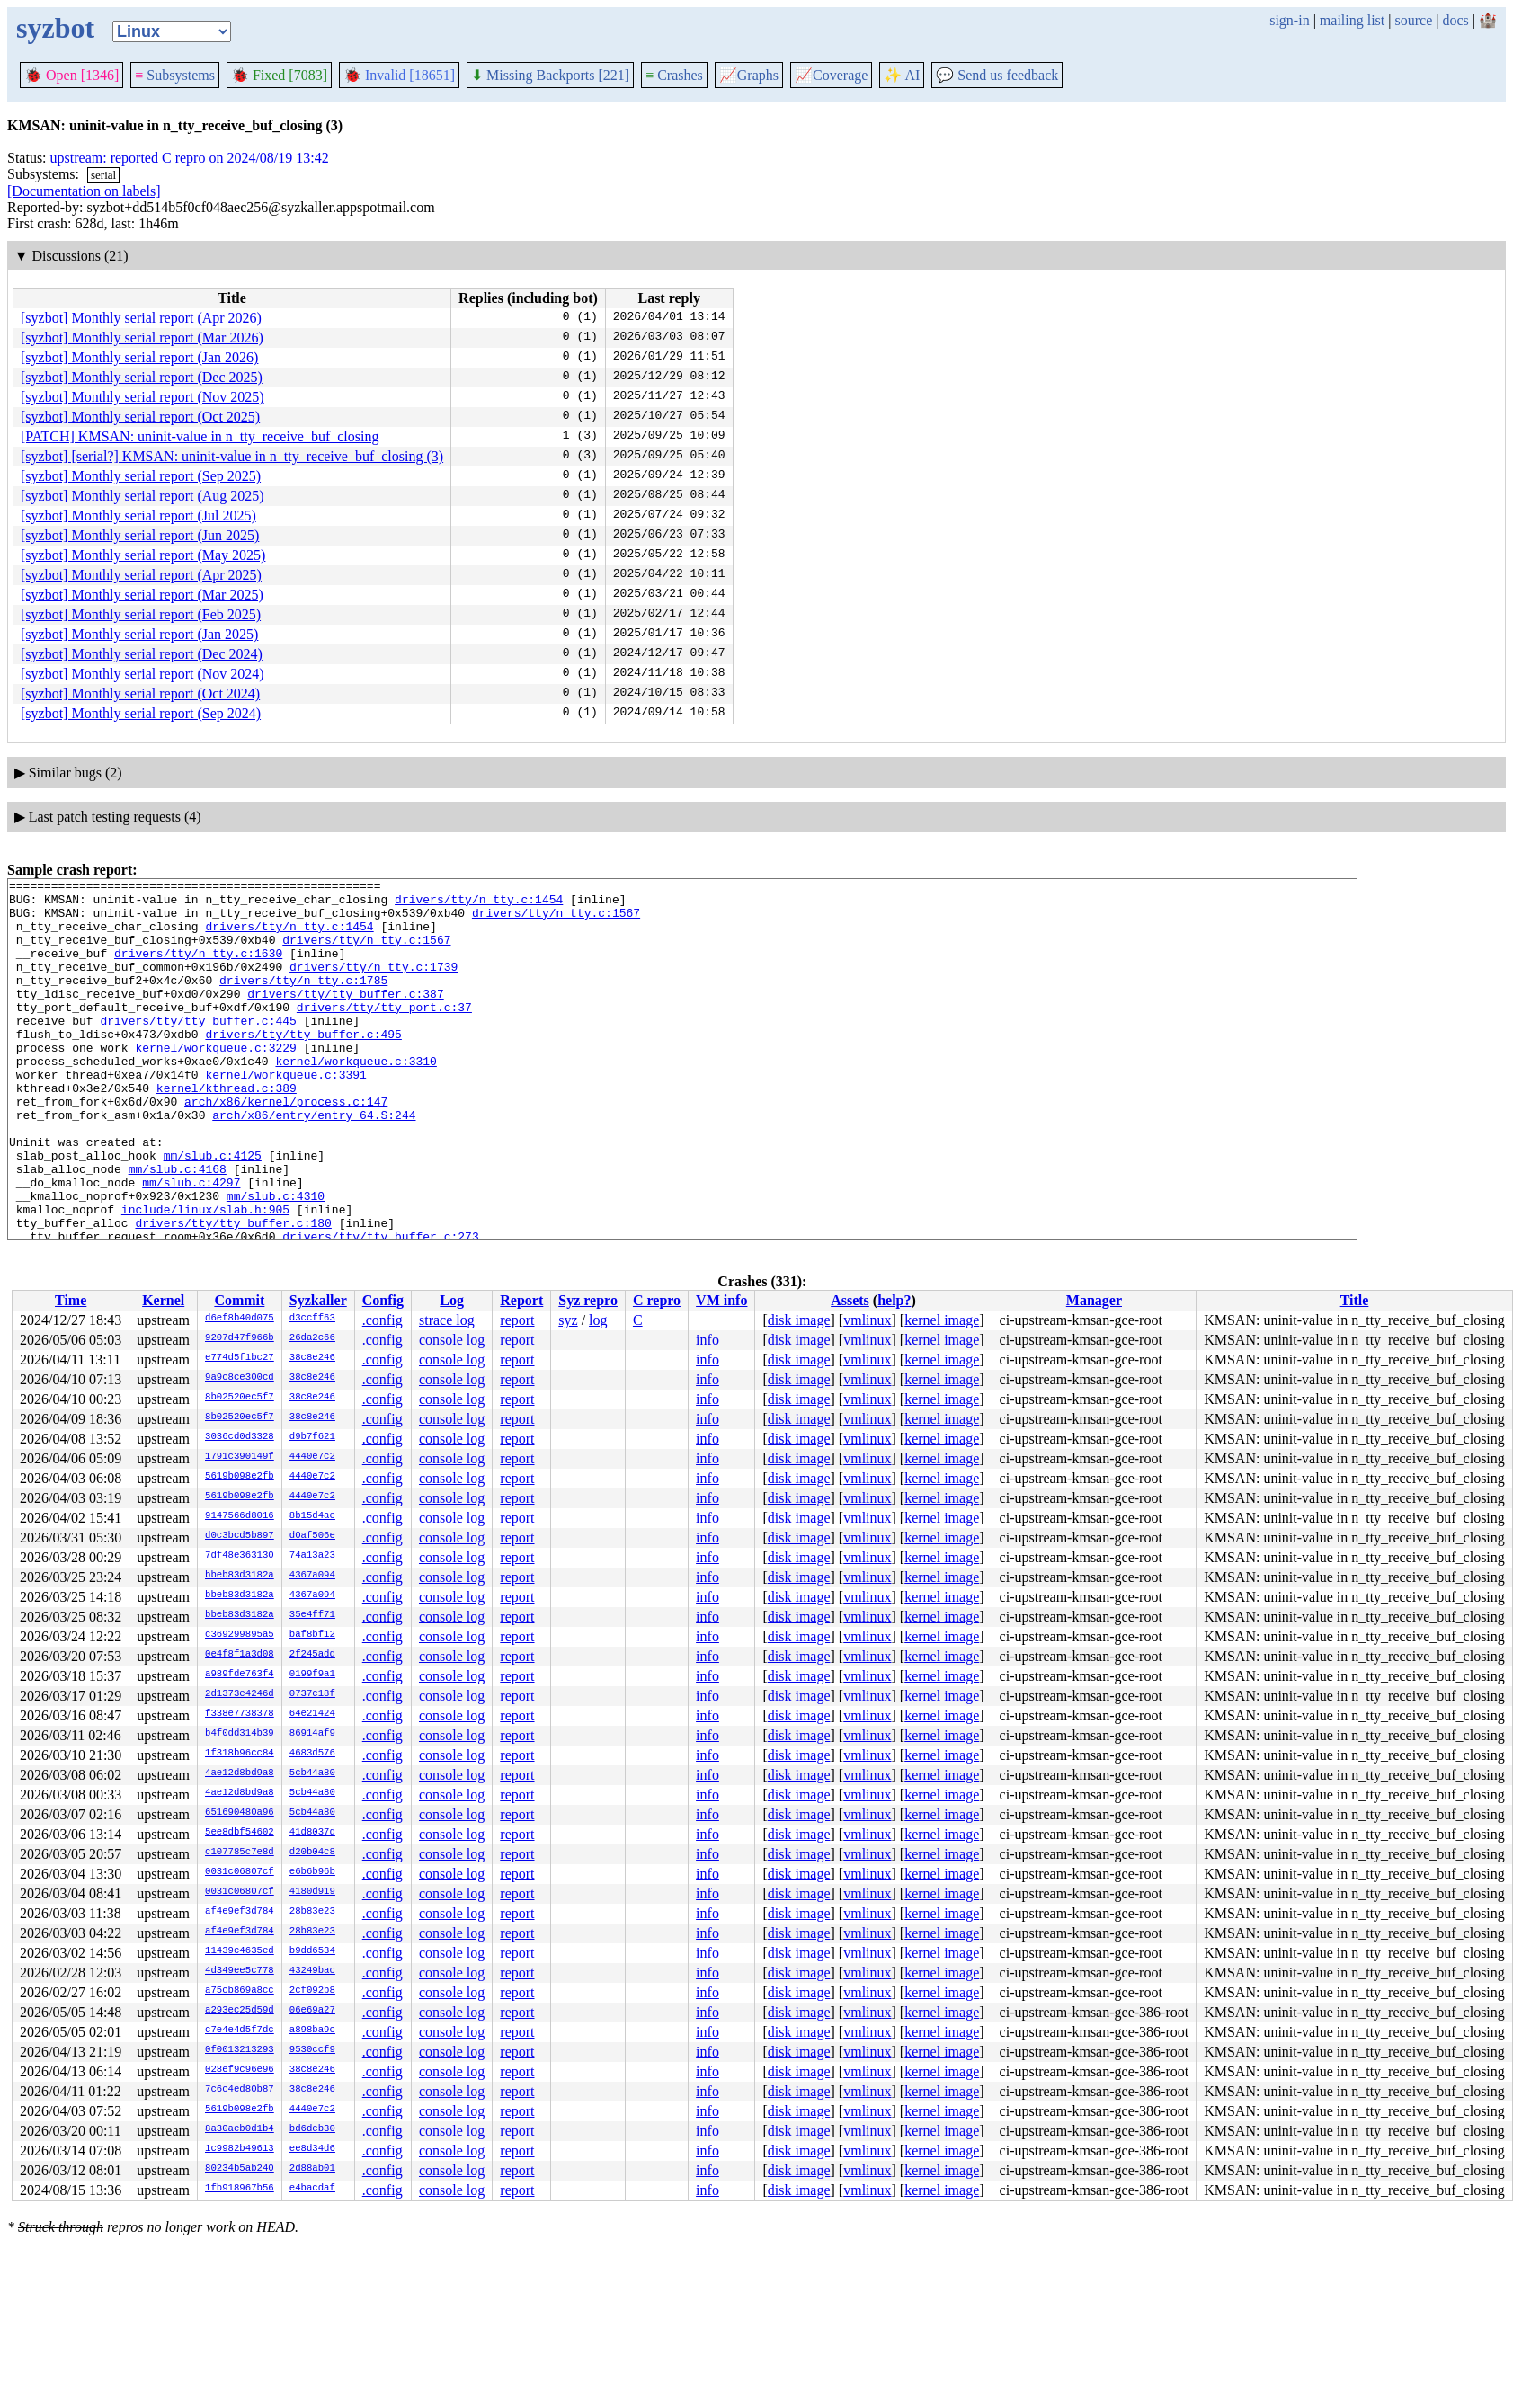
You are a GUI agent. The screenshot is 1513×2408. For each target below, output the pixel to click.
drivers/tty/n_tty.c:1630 (198, 969)
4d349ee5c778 (239, 1971)
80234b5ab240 (239, 2169)
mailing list (1352, 20)
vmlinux (867, 1320)
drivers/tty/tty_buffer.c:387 (345, 1017)
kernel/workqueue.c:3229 (215, 1082)
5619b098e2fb (239, 1477)
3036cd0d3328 (239, 1437)
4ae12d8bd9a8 (239, 1773)
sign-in (1289, 20)
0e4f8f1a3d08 (239, 1654)
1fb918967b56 (239, 2188)
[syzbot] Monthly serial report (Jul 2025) (138, 515)
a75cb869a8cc (239, 1991)
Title (1354, 1300)
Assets (850, 1300)
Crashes (674, 75)
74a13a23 (312, 1556)
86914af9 (312, 1734)
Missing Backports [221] (550, 75)
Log (452, 1300)
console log (452, 1339)
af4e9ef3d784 (239, 1912)
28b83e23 (312, 1912)
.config (382, 1320)
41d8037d (312, 1832)
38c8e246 (312, 1358)
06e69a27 (312, 2010)
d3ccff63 (312, 1318)
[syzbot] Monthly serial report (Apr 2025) (141, 574)
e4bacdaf (312, 2188)
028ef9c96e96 (239, 2070)
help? (894, 1300)
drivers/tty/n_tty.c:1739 (373, 985)
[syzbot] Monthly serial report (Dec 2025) (142, 377)
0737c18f (312, 1694)
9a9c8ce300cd (239, 1378)
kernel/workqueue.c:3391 (285, 1114)
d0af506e (312, 1536)
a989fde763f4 (239, 1674)
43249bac (312, 1971)
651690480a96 (239, 1813)
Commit (239, 1300)
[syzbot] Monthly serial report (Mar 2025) (142, 594)
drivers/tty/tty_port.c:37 (384, 1034)
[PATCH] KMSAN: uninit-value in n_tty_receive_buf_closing (199, 436)
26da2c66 (312, 1338)
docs (1455, 20)
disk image (799, 1320)
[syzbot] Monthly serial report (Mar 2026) (142, 337)
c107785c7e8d (239, 1852)
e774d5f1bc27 (239, 1358)
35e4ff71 (312, 1615)
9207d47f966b (239, 1338)
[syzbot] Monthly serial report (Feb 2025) (141, 614)
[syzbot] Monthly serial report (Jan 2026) (139, 357)
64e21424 (312, 1714)
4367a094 (312, 1575)
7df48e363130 (239, 1556)
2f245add (312, 1654)
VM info (721, 1300)
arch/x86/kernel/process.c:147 (285, 1147)
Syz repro (588, 1300)
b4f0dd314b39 (239, 1734)
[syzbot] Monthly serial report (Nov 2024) (142, 673)
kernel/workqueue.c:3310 (355, 1098)
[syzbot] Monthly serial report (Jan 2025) (139, 634)
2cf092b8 (312, 1991)
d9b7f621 (312, 1437)
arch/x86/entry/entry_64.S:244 (313, 1163)
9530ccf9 (312, 2050)
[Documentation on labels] (84, 191)
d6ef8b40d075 (239, 1318)
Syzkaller (318, 1300)
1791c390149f (239, 1457)
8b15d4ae (312, 1516)
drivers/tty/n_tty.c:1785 (303, 1001)
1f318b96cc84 (239, 1753)
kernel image (941, 1320)
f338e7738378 (239, 1714)
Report (521, 1300)
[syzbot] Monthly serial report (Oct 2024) (140, 693)
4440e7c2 (312, 1457)
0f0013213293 (239, 2050)
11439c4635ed (239, 1951)
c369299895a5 (239, 1635)
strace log (447, 1320)
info (707, 1339)
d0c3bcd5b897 (239, 1536)
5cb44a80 (312, 1773)
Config (383, 1300)
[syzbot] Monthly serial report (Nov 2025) (142, 396)
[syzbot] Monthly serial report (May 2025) (143, 555)
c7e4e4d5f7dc (239, 2030)
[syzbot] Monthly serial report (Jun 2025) (140, 535)
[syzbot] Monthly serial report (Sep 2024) (141, 713)
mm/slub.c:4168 (178, 1228)
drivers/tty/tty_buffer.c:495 (303, 1066)
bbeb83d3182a (239, 1575)
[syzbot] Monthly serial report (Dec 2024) (142, 654)
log (598, 1320)
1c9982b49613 (239, 2149)
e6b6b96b (312, 1872)
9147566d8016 (239, 1516)
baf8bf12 (312, 1635)
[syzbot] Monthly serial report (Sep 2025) (141, 476)
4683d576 (312, 1753)
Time (70, 1300)
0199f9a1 (312, 1674)
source (1414, 20)
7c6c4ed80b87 (239, 2090)
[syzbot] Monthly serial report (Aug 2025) (142, 495)
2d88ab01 (312, 2169)
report (517, 1320)
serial (103, 175)
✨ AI (902, 75)
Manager (1094, 1300)
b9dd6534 (312, 1951)
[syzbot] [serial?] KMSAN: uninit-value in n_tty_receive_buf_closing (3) (232, 456)
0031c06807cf (239, 1872)
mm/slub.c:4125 (213, 1212)
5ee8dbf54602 (239, 1832)
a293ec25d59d (239, 2010)
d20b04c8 (312, 1852)
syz (567, 1320)
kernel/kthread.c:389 (226, 1131)
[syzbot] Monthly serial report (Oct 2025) (140, 416)
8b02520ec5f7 (239, 1397)
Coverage (831, 75)
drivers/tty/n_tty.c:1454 (479, 904)
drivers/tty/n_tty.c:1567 (556, 920)
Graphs (749, 75)
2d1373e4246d (239, 1694)
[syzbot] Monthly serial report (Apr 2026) (141, 317)
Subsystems (175, 75)
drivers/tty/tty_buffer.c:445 (198, 1050)
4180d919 (312, 1892)
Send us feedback (997, 75)
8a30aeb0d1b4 (239, 2129)
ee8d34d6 (312, 2149)
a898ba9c (312, 2030)
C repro (657, 1300)
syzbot (55, 28)
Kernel (163, 1300)
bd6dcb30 (312, 2129)
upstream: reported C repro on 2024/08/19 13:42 (189, 157)
